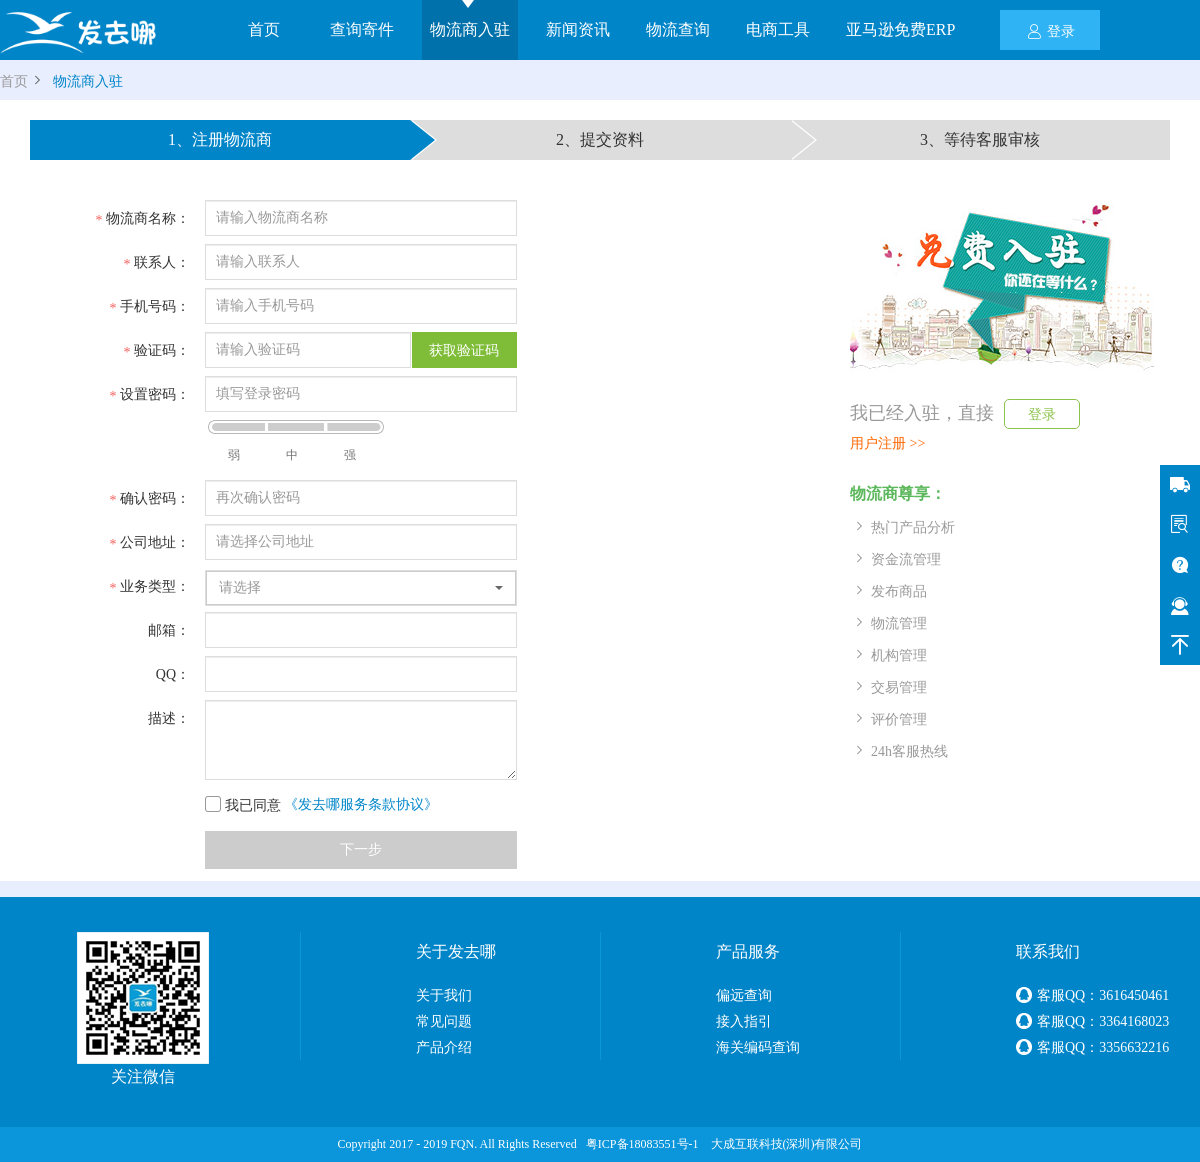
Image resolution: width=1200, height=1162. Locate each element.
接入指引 (744, 1021)
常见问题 (444, 1021)
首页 (264, 29)
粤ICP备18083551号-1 (642, 1144)
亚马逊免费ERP (900, 29)
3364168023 (1134, 1021)
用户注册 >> (887, 443)
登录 (1050, 30)
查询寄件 (362, 29)
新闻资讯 (578, 29)
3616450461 (1134, 995)
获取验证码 (464, 350)
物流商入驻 (470, 29)
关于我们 (444, 995)
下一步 (361, 849)
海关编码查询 (758, 1047)
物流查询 (678, 29)
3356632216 (1134, 1047)
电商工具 (778, 29)
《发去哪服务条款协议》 (361, 804)
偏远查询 (744, 995)
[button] (361, 588)
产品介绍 (444, 1047)
